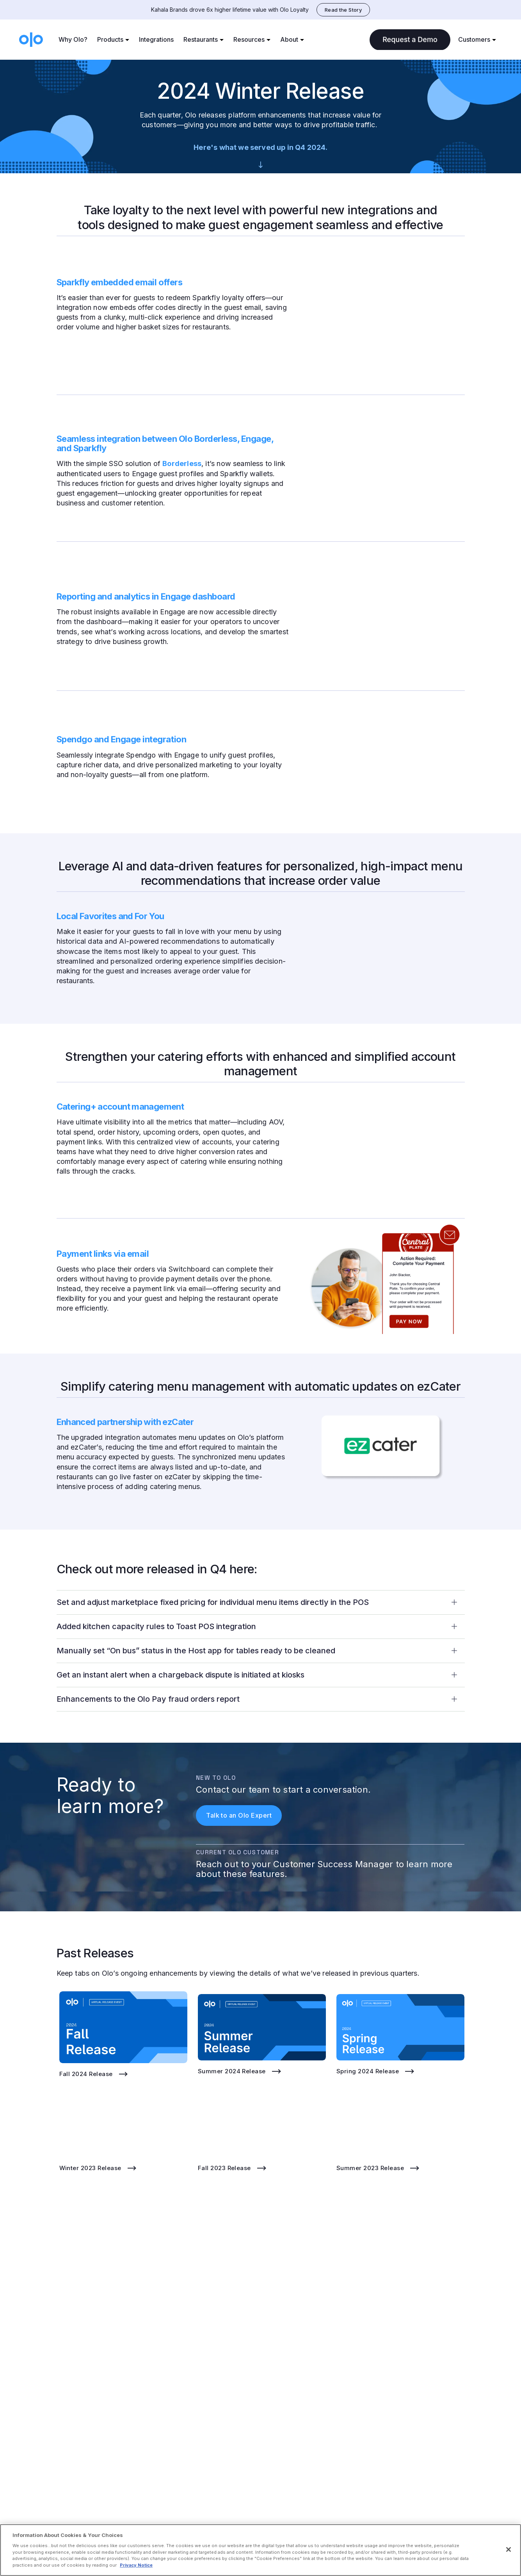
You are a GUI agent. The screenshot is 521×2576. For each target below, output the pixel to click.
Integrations (156, 39)
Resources (249, 39)
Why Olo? (73, 39)
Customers (474, 39)
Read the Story (343, 10)
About (289, 39)
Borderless (181, 463)
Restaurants (200, 39)
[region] (260, 2550)
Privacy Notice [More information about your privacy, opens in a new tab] (136, 2565)
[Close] (508, 2549)
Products (110, 39)
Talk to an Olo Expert (239, 1815)
